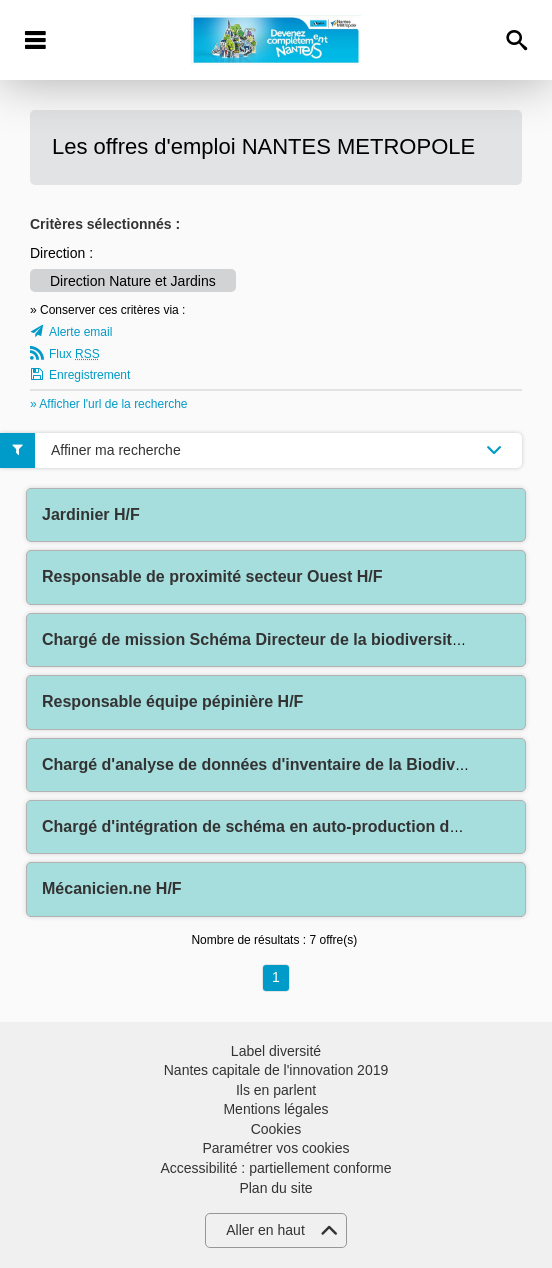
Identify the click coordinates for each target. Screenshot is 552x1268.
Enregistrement (89, 375)
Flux (74, 354)
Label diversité (276, 1051)
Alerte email (80, 332)
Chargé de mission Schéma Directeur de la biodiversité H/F (266, 639)
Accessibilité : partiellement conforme (275, 1168)
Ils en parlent (276, 1090)
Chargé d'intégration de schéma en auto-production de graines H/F (296, 826)
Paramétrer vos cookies (275, 1148)
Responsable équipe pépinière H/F (172, 701)
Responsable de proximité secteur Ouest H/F (212, 576)
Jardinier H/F (91, 514)
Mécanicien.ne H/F (112, 888)
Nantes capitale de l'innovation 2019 (276, 1070)
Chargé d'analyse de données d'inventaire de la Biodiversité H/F (285, 764)
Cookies (276, 1129)
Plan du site (275, 1188)
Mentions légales (275, 1109)
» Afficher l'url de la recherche (109, 404)
